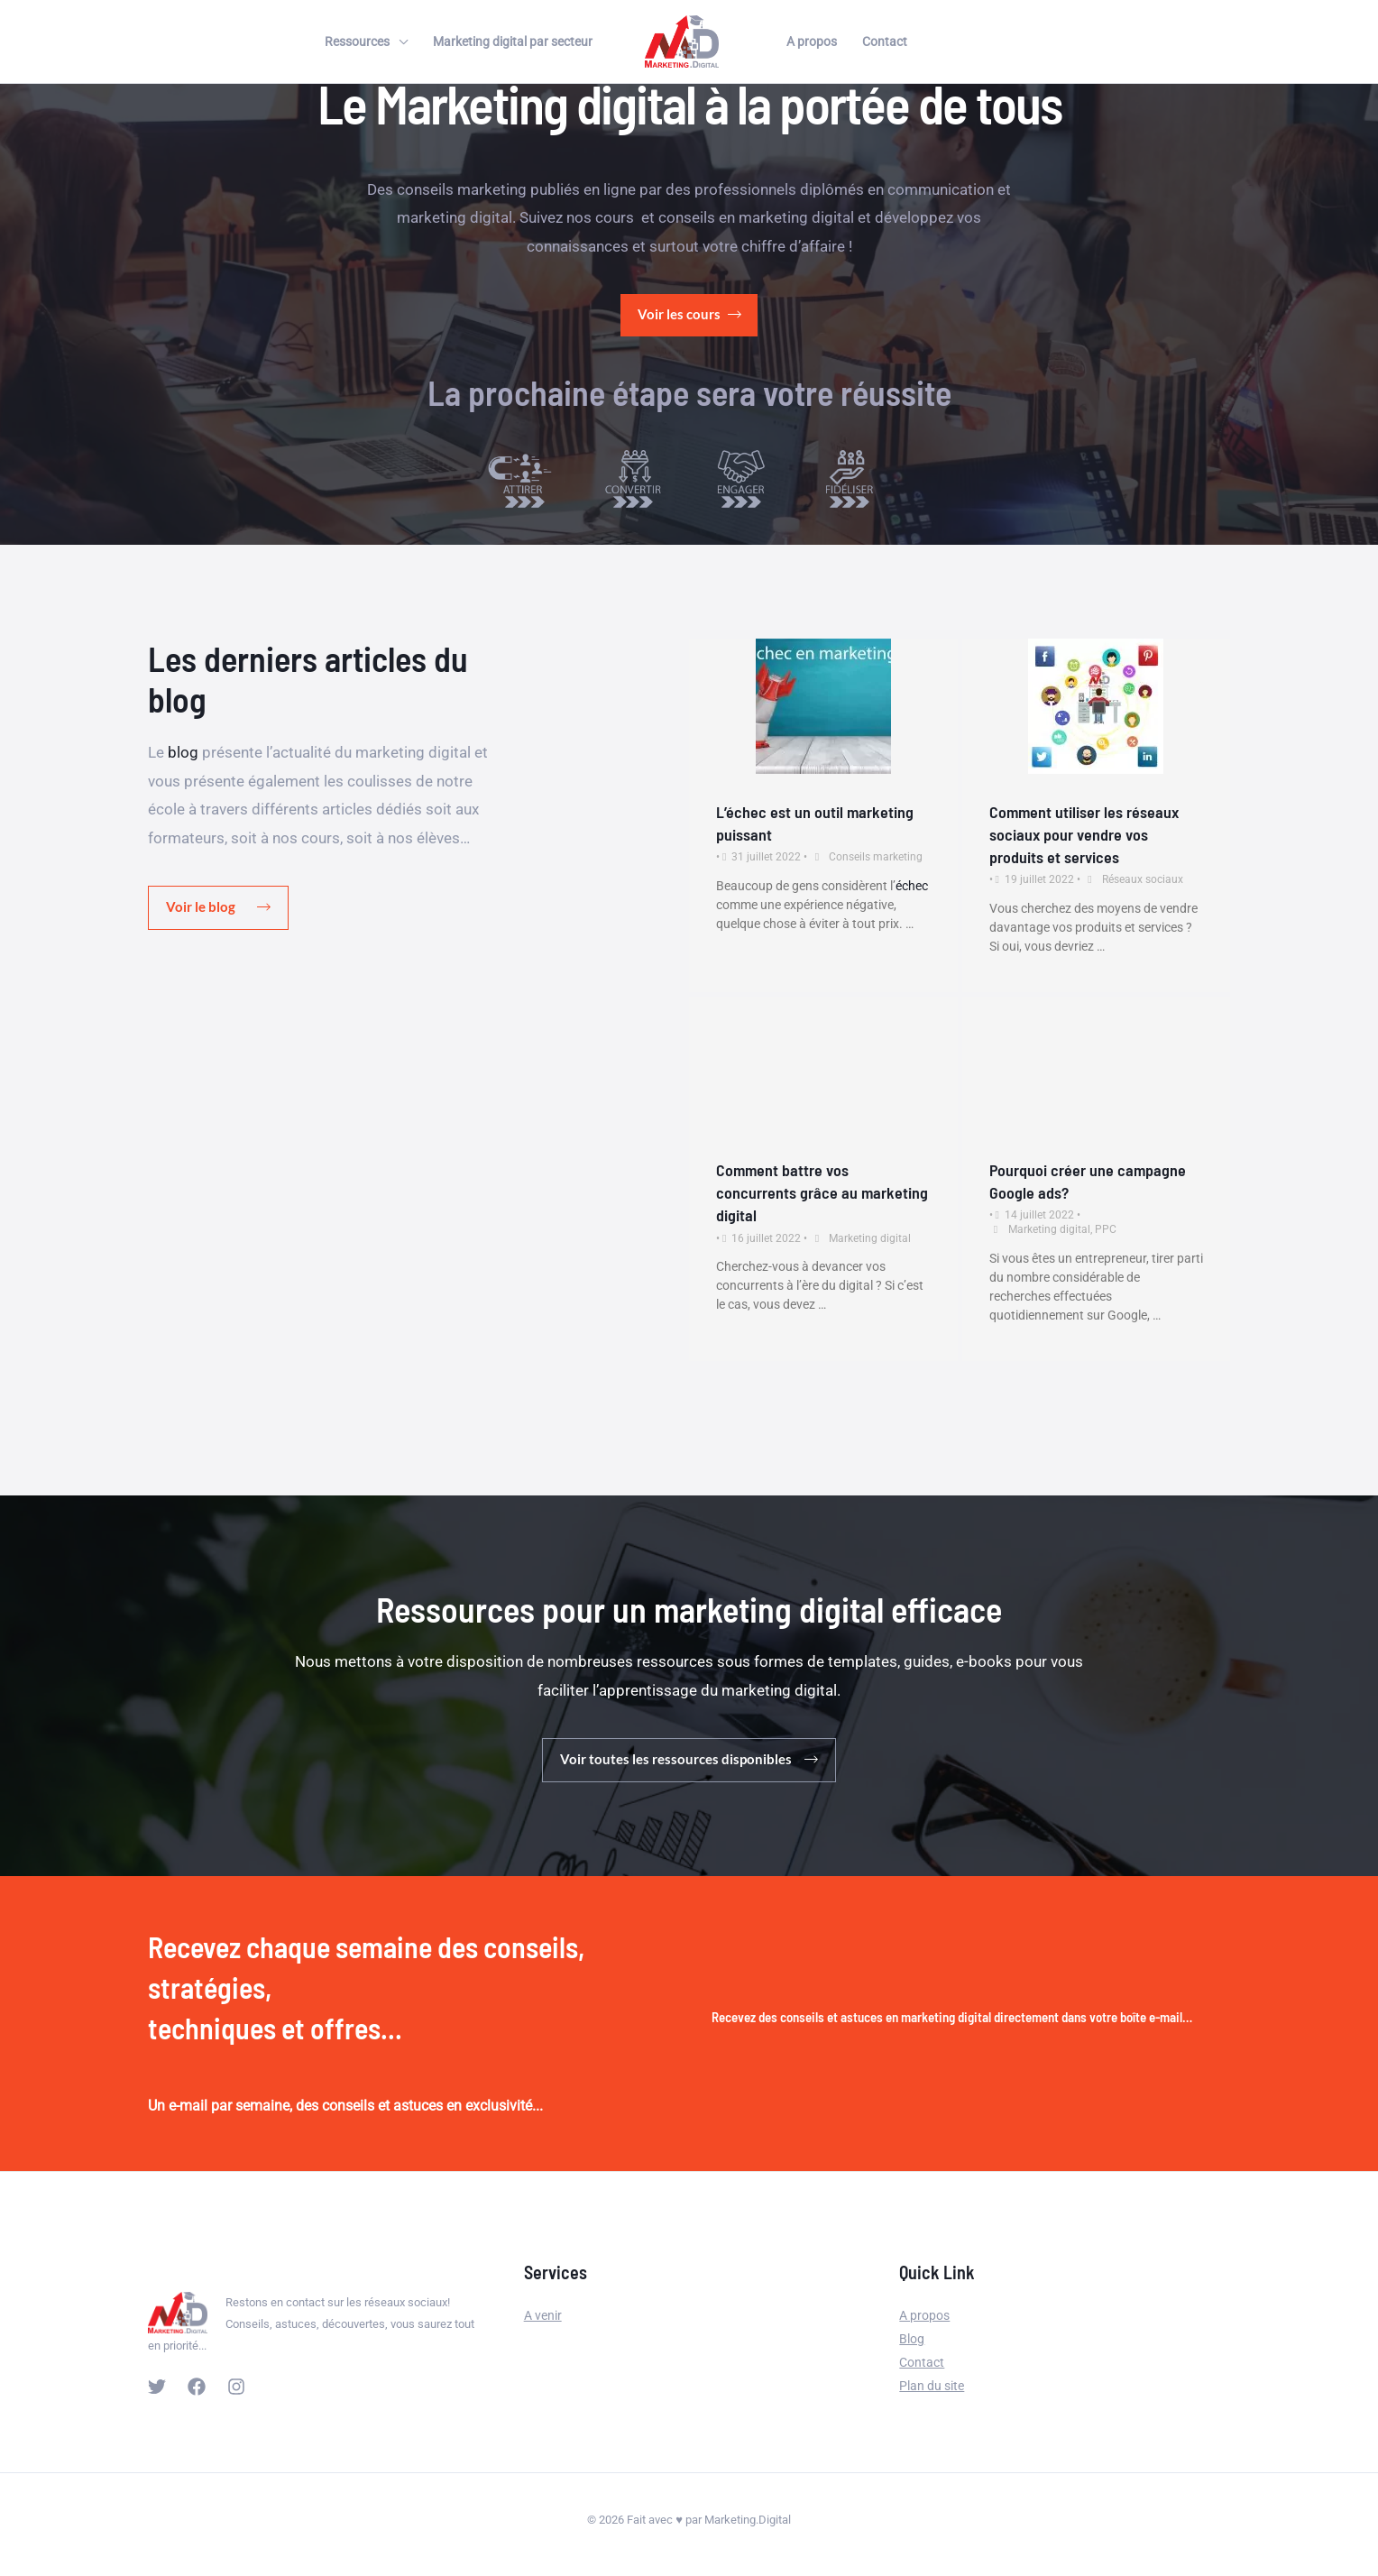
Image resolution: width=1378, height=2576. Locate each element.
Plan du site (931, 2385)
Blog (911, 2339)
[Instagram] (236, 2387)
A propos (811, 41)
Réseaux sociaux (1142, 880)
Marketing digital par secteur (513, 41)
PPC (1105, 1229)
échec (912, 886)
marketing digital (454, 217)
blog (183, 752)
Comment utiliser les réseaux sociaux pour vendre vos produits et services (1084, 834)
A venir (543, 2315)
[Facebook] (197, 2387)
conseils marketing (462, 189)
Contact (884, 41)
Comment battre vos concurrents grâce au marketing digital (822, 1192)
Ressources (357, 41)
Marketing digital (870, 1238)
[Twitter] (157, 2387)
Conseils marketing (876, 857)
